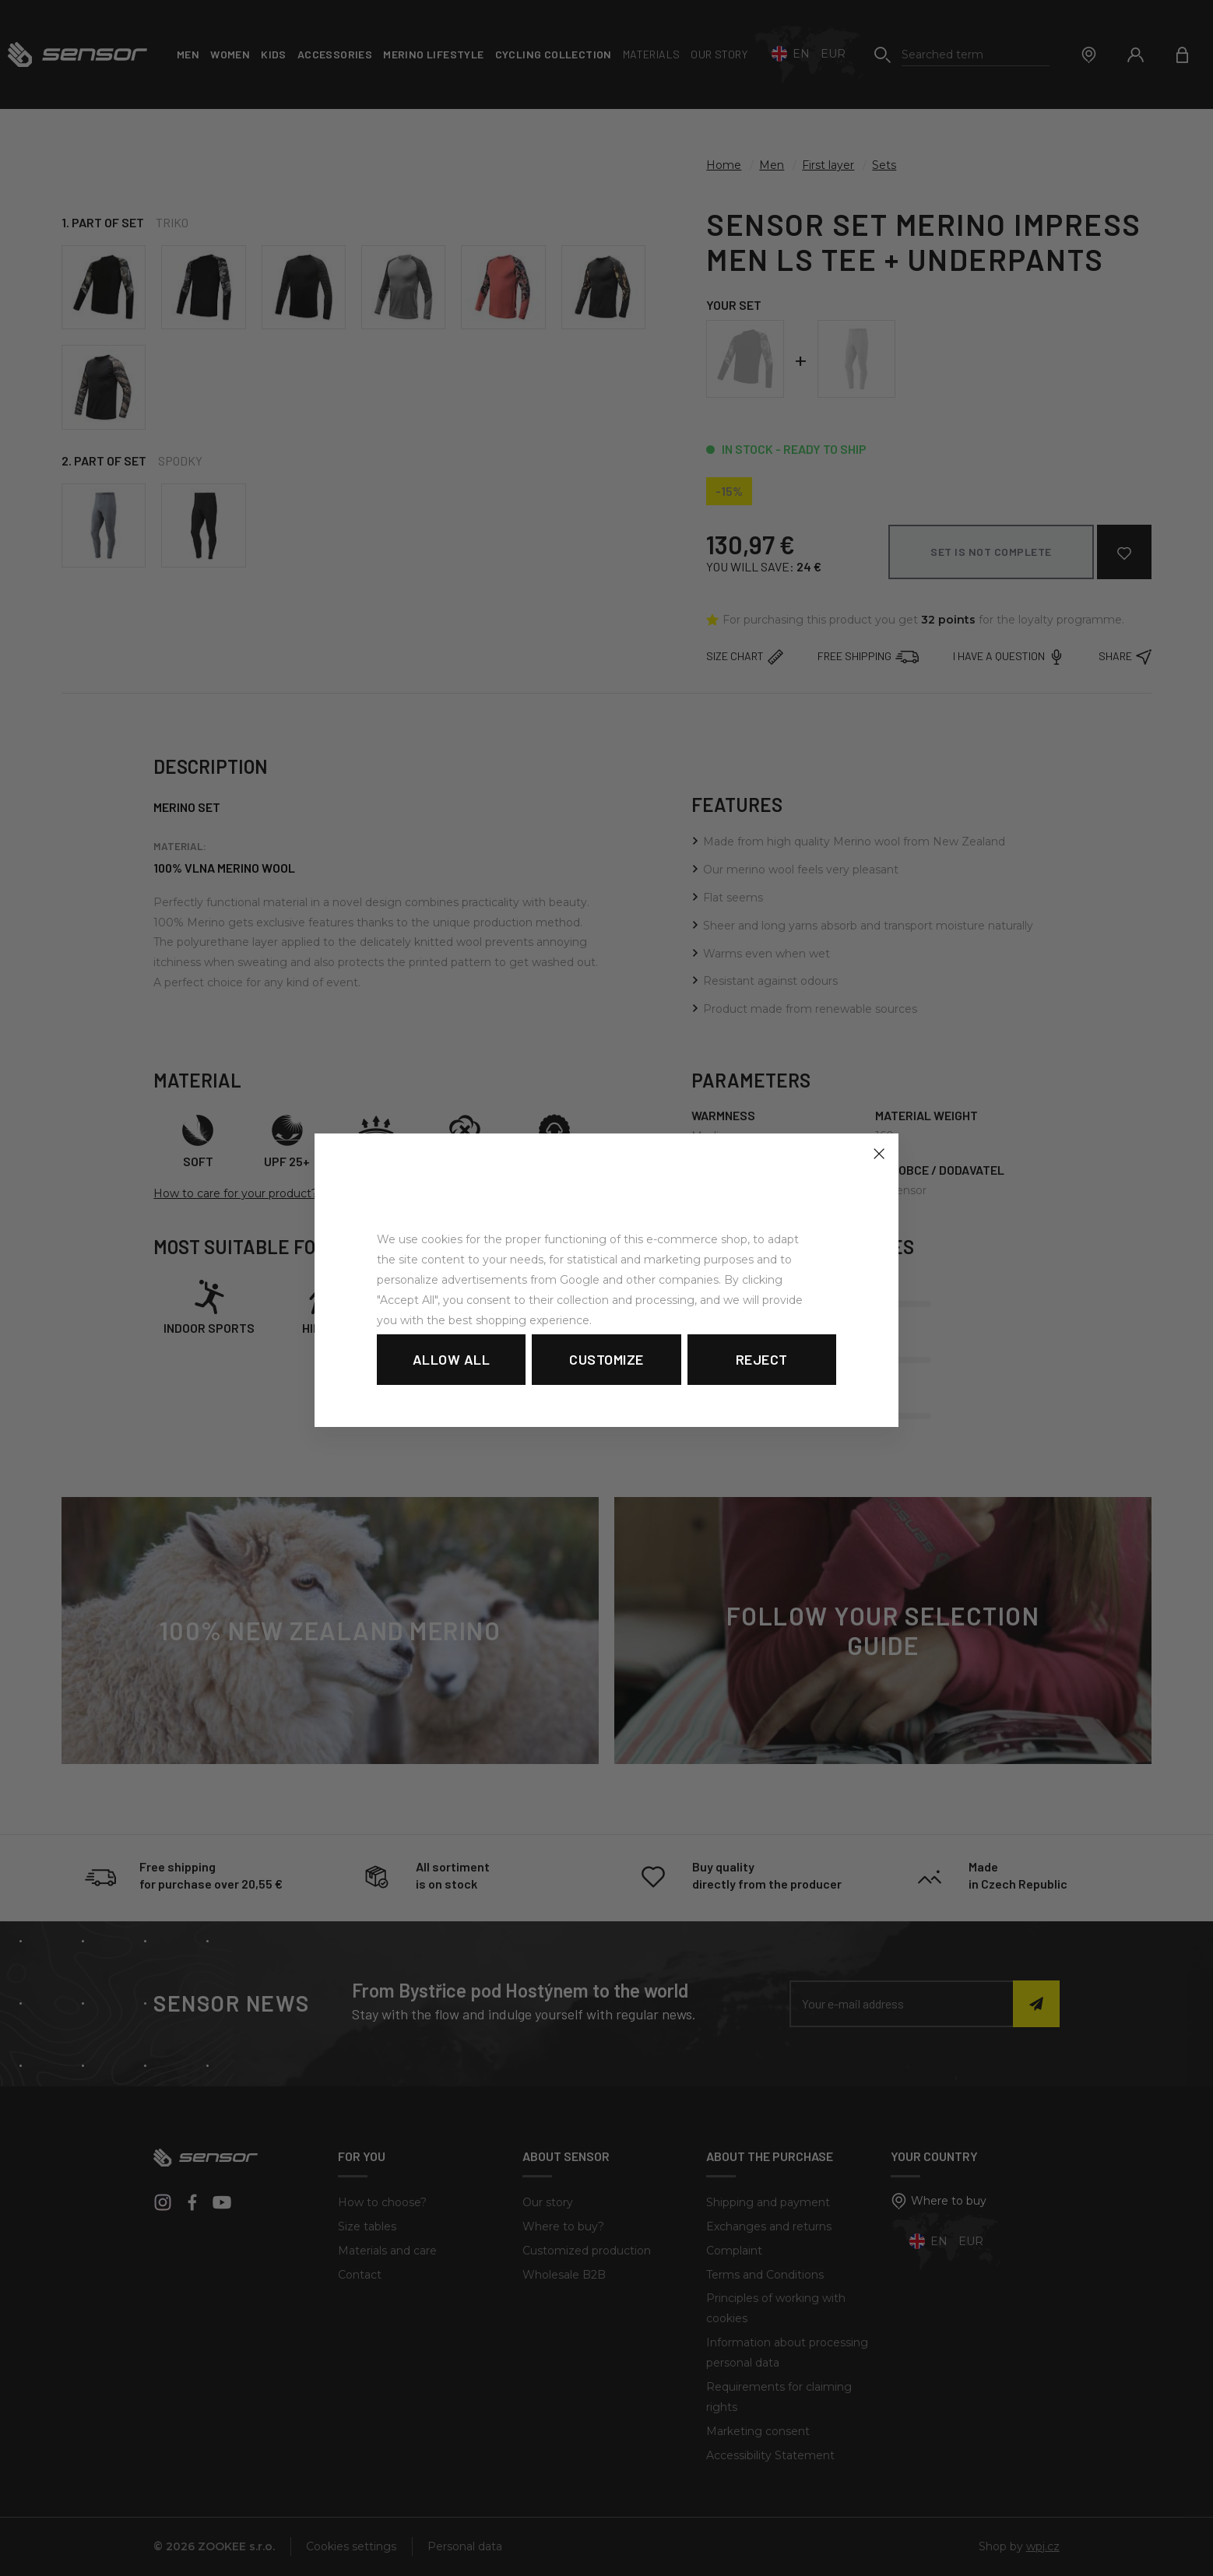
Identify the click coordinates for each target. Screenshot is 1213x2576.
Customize (606, 1359)
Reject (762, 1359)
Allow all (451, 1359)
